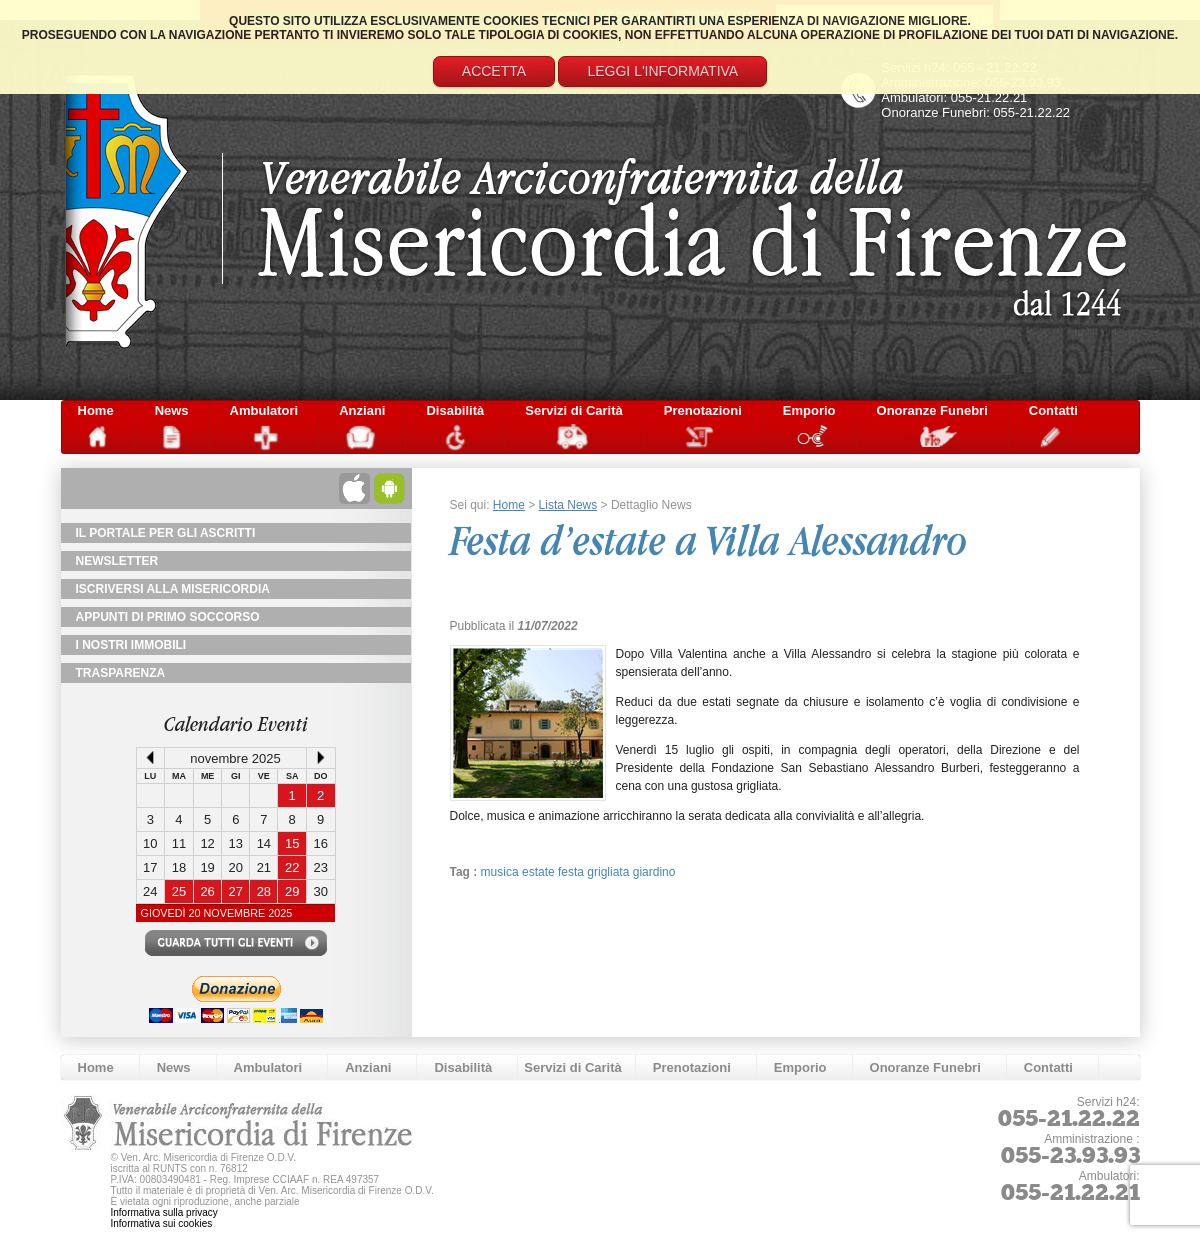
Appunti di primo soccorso (168, 617)
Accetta (494, 71)
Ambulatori (264, 410)
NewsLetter (117, 561)
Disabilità (455, 410)
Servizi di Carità (574, 410)
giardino (654, 872)
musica (501, 872)
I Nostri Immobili (131, 645)
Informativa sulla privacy (164, 1212)
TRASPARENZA (121, 673)
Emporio (809, 410)
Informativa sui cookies (162, 1223)
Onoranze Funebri (932, 410)
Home (96, 410)
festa (572, 872)
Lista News (568, 505)
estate (540, 872)
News (172, 410)
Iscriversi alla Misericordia (173, 589)
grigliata (609, 872)
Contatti (1053, 410)
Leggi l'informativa (662, 71)
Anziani (362, 410)
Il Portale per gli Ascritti (166, 533)
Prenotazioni (703, 410)
